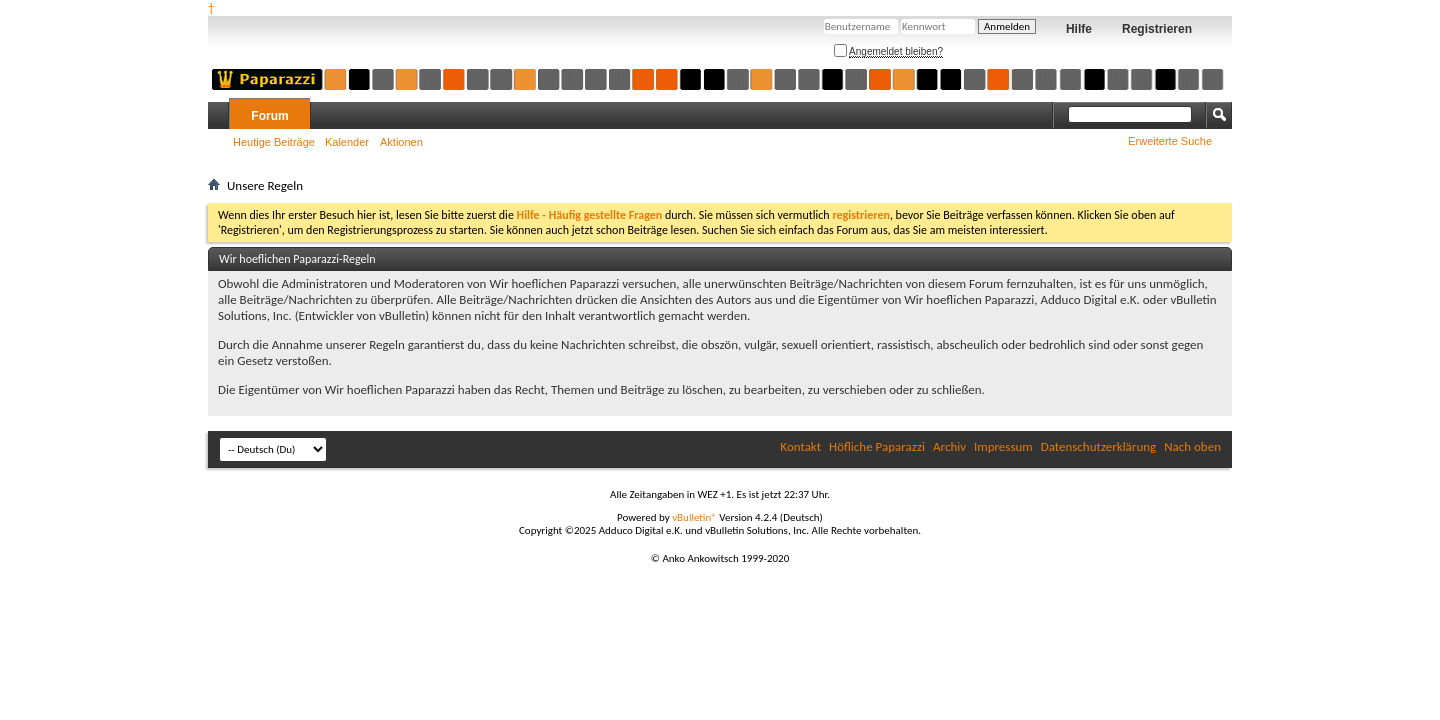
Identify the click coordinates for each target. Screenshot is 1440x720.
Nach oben (1192, 446)
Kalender (347, 142)
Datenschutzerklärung (1099, 446)
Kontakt (800, 446)
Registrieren (1157, 29)
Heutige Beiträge (274, 142)
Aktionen (401, 142)
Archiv (949, 446)
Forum (269, 116)
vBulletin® (694, 517)
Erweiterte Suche (1170, 141)
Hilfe (1079, 29)
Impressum (1003, 446)
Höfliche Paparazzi (877, 446)
